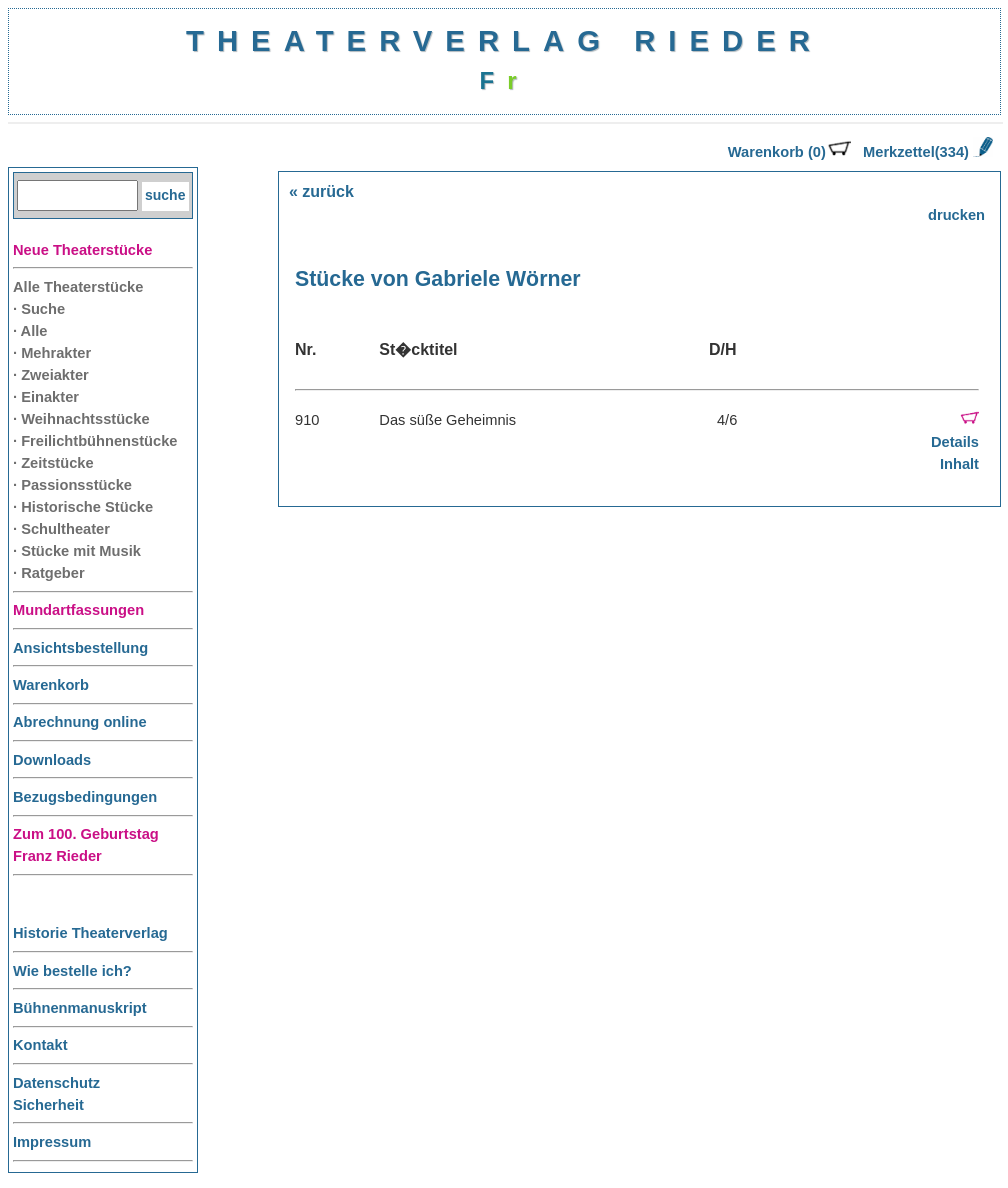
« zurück (321, 191)
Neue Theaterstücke (82, 250)
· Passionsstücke (72, 485)
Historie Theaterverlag (90, 933)
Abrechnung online (80, 722)
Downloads (52, 760)
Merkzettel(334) (928, 152)
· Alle (30, 331)
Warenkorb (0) (789, 152)
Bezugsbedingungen (85, 797)
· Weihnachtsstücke (81, 419)
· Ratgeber (49, 573)
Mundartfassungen (78, 610)
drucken (956, 215)
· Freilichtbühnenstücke (95, 441)
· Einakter (46, 397)
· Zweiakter (51, 375)
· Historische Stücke (83, 507)
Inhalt (959, 464)
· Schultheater (61, 529)
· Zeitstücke (53, 463)
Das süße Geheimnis (447, 420)
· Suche (39, 309)
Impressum (52, 1142)
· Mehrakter (52, 353)
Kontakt (40, 1045)
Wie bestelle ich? (72, 971)
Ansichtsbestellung (80, 648)
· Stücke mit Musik (77, 551)
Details (955, 442)
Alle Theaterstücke (78, 287)
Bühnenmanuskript (80, 1008)
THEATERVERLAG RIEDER (504, 40)
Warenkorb (51, 685)
